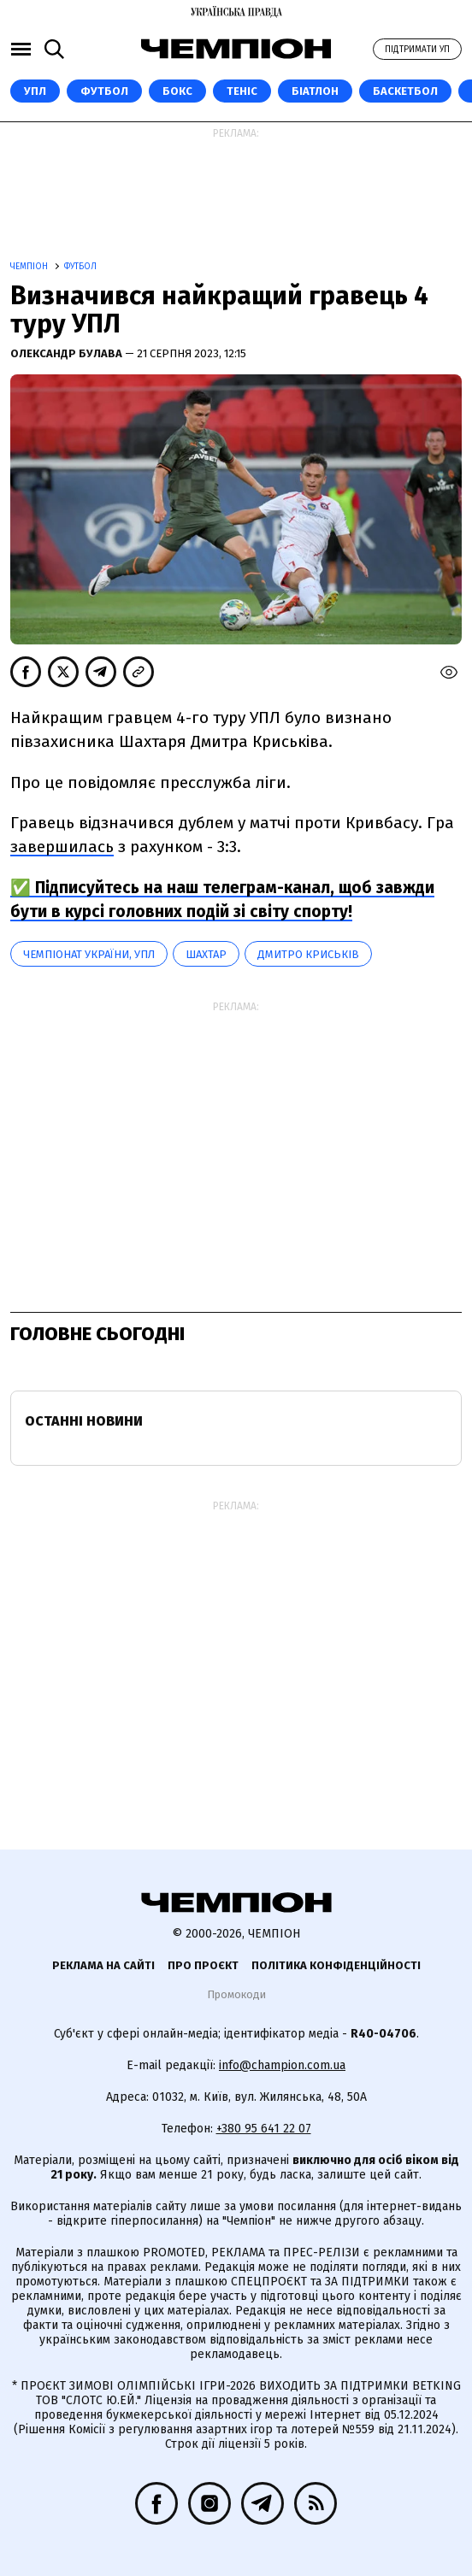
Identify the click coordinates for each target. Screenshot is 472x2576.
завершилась (62, 846)
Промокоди (236, 1994)
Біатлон (315, 91)
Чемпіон (30, 267)
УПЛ (35, 91)
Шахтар (206, 954)
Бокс (177, 91)
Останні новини (84, 1421)
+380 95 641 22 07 (263, 2128)
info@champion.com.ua (282, 2065)
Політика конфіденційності (336, 1965)
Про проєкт (203, 1965)
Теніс (242, 91)
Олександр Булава (67, 353)
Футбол (104, 91)
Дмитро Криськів (308, 954)
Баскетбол (405, 91)
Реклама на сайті (103, 1965)
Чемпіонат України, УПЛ (89, 954)
